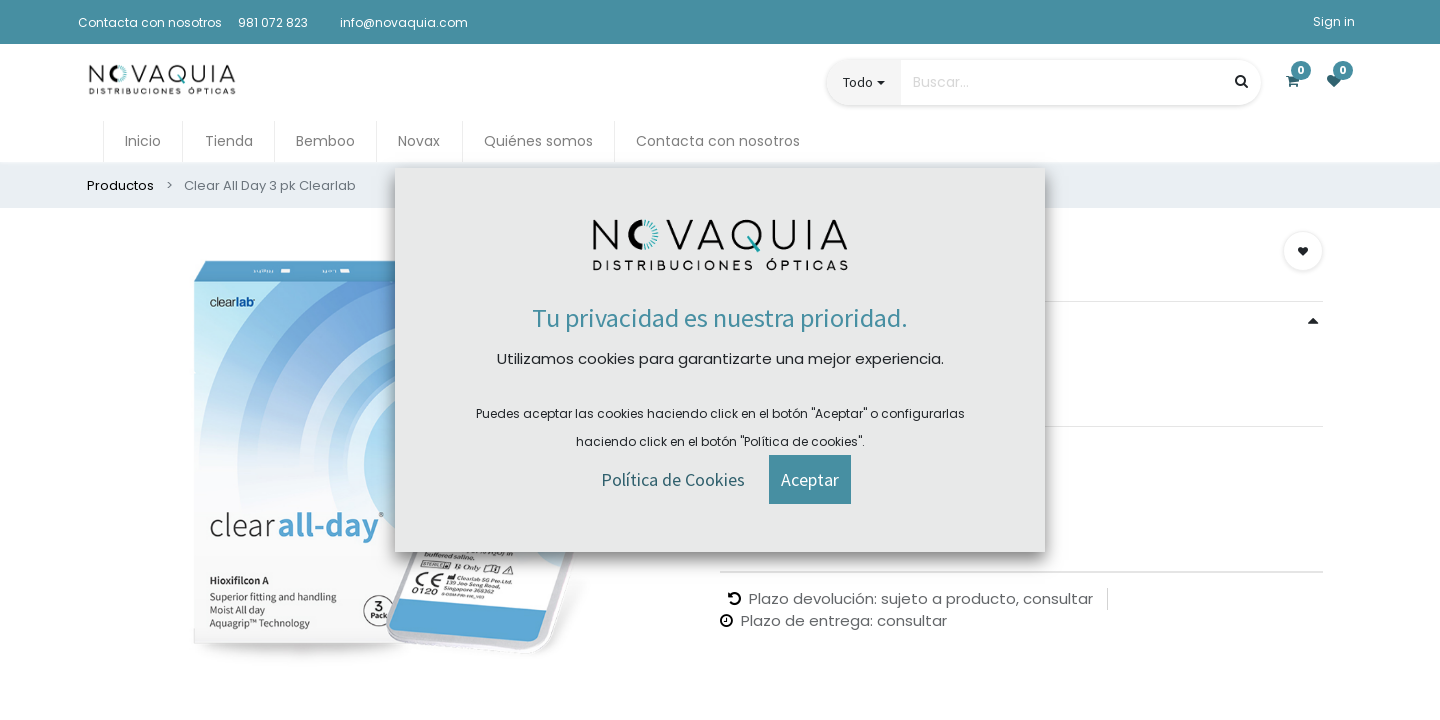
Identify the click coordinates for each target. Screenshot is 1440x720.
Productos (120, 185)
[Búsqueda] (1241, 81)
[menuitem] (143, 141)
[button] (1303, 251)
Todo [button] (858, 82)
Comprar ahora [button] (800, 469)
